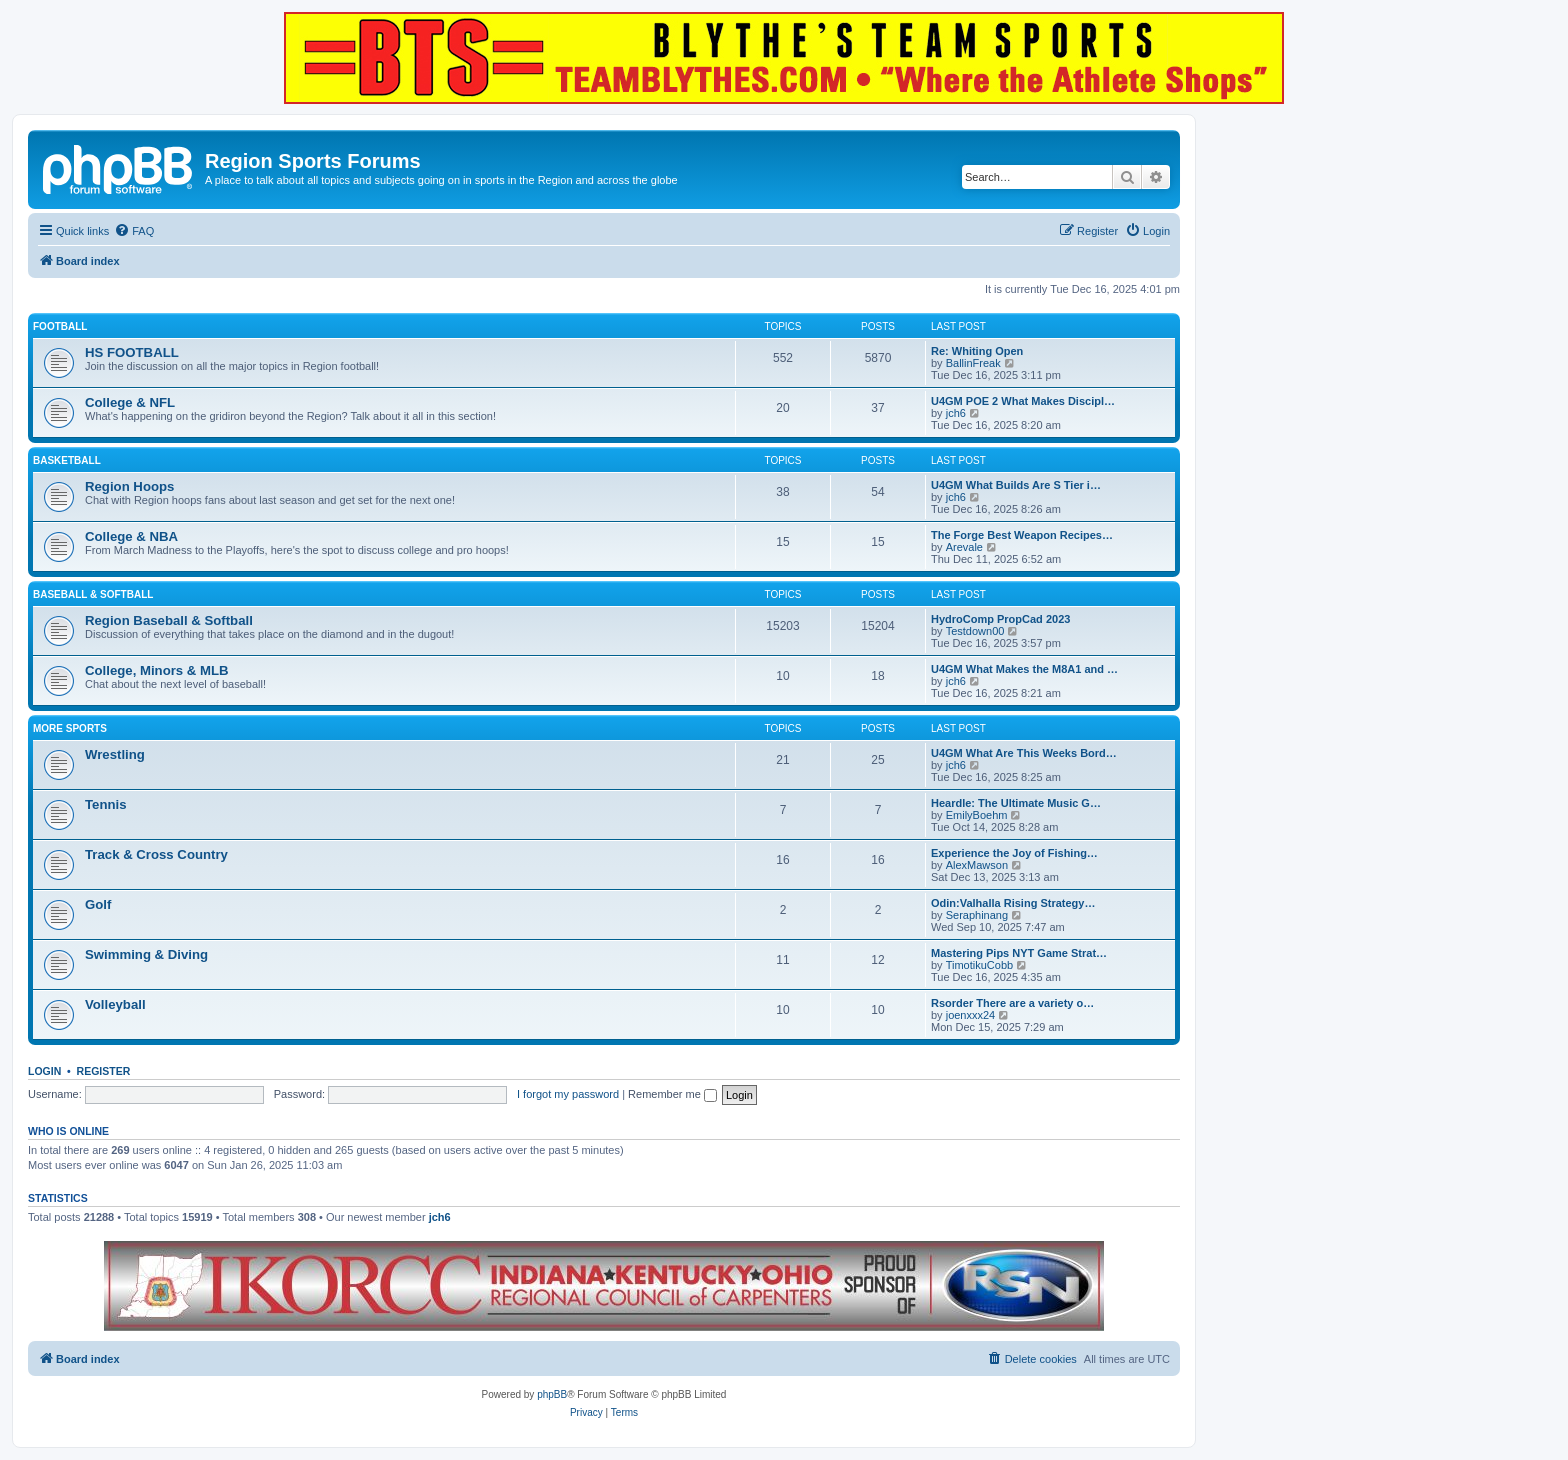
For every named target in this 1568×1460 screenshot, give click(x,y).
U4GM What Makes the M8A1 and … (1024, 669)
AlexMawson (977, 865)
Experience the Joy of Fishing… (1014, 853)
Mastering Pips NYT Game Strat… (1019, 953)
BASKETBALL (67, 460)
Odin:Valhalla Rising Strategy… (1013, 903)
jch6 (956, 413)
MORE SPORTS (70, 728)
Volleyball (115, 1004)
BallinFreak (973, 363)
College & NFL (130, 402)
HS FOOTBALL (132, 352)
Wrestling (115, 754)
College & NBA (131, 536)
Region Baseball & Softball (169, 620)
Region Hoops (129, 486)
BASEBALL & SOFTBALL (93, 594)
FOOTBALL (60, 326)
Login (44, 1071)
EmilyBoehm (977, 815)
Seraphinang (977, 915)
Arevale (964, 547)
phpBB (552, 1394)
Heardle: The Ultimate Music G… (1016, 803)
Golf (98, 904)
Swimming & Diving (146, 954)
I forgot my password (568, 1094)
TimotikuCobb (979, 965)
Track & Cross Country (156, 854)
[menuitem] (134, 231)
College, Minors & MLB (157, 670)
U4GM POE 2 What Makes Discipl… (1023, 401)
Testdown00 (975, 631)
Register (104, 1071)
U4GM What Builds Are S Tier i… (1016, 485)
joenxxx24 (971, 1015)
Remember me (672, 1094)
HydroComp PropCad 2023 (1000, 619)
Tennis (106, 804)
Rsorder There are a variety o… (1012, 1003)
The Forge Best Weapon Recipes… (1022, 535)
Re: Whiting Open (977, 351)
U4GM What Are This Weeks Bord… (1024, 753)
